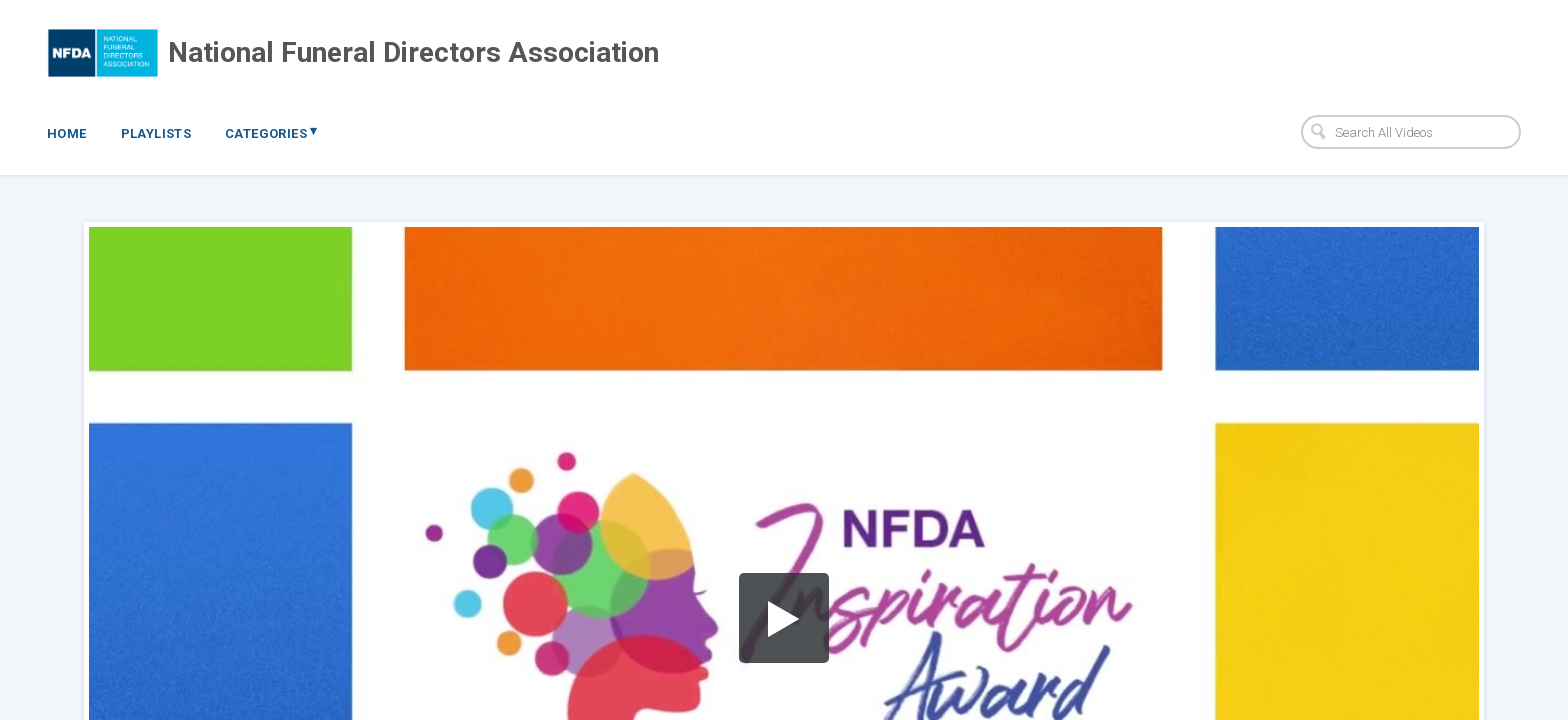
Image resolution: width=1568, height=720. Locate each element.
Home (67, 133)
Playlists (156, 133)
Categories (271, 132)
